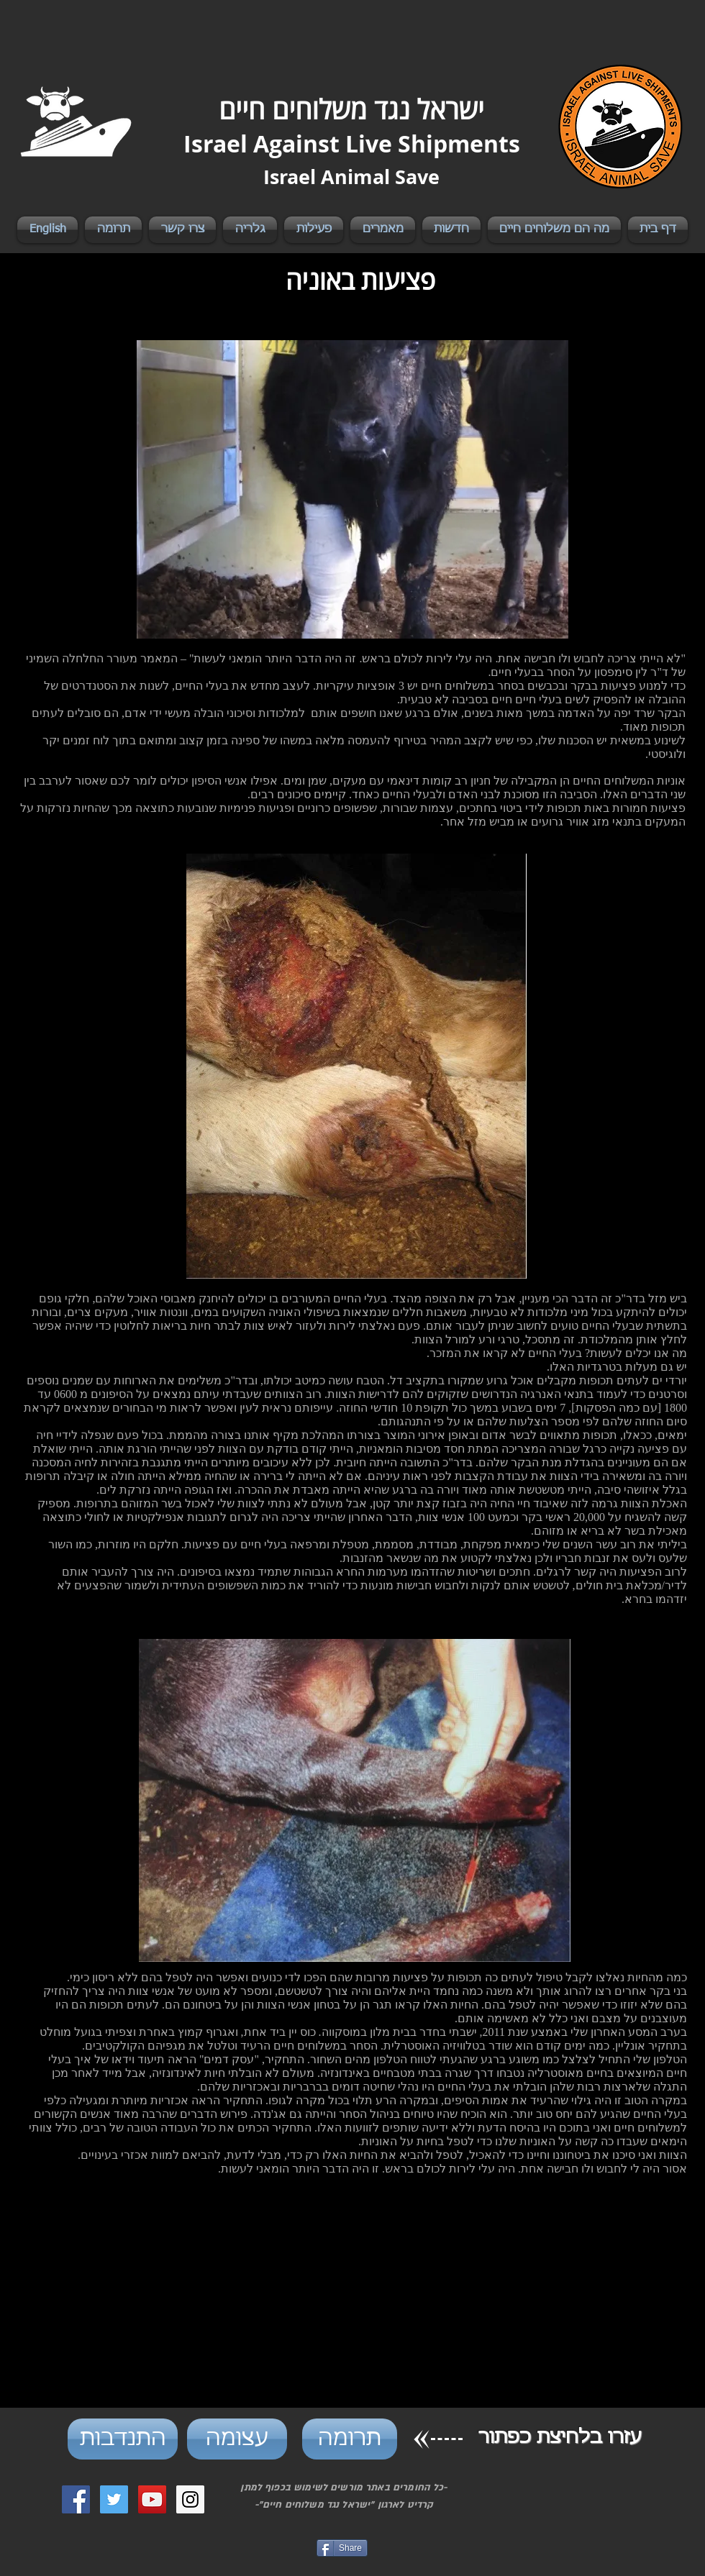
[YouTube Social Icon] (152, 2499)
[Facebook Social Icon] (76, 2499)
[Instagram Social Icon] (190, 2499)
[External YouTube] (354, 2308)
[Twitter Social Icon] (114, 2499)
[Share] (342, 2548)
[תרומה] (349, 2439)
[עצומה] (237, 2439)
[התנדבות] (123, 2439)
